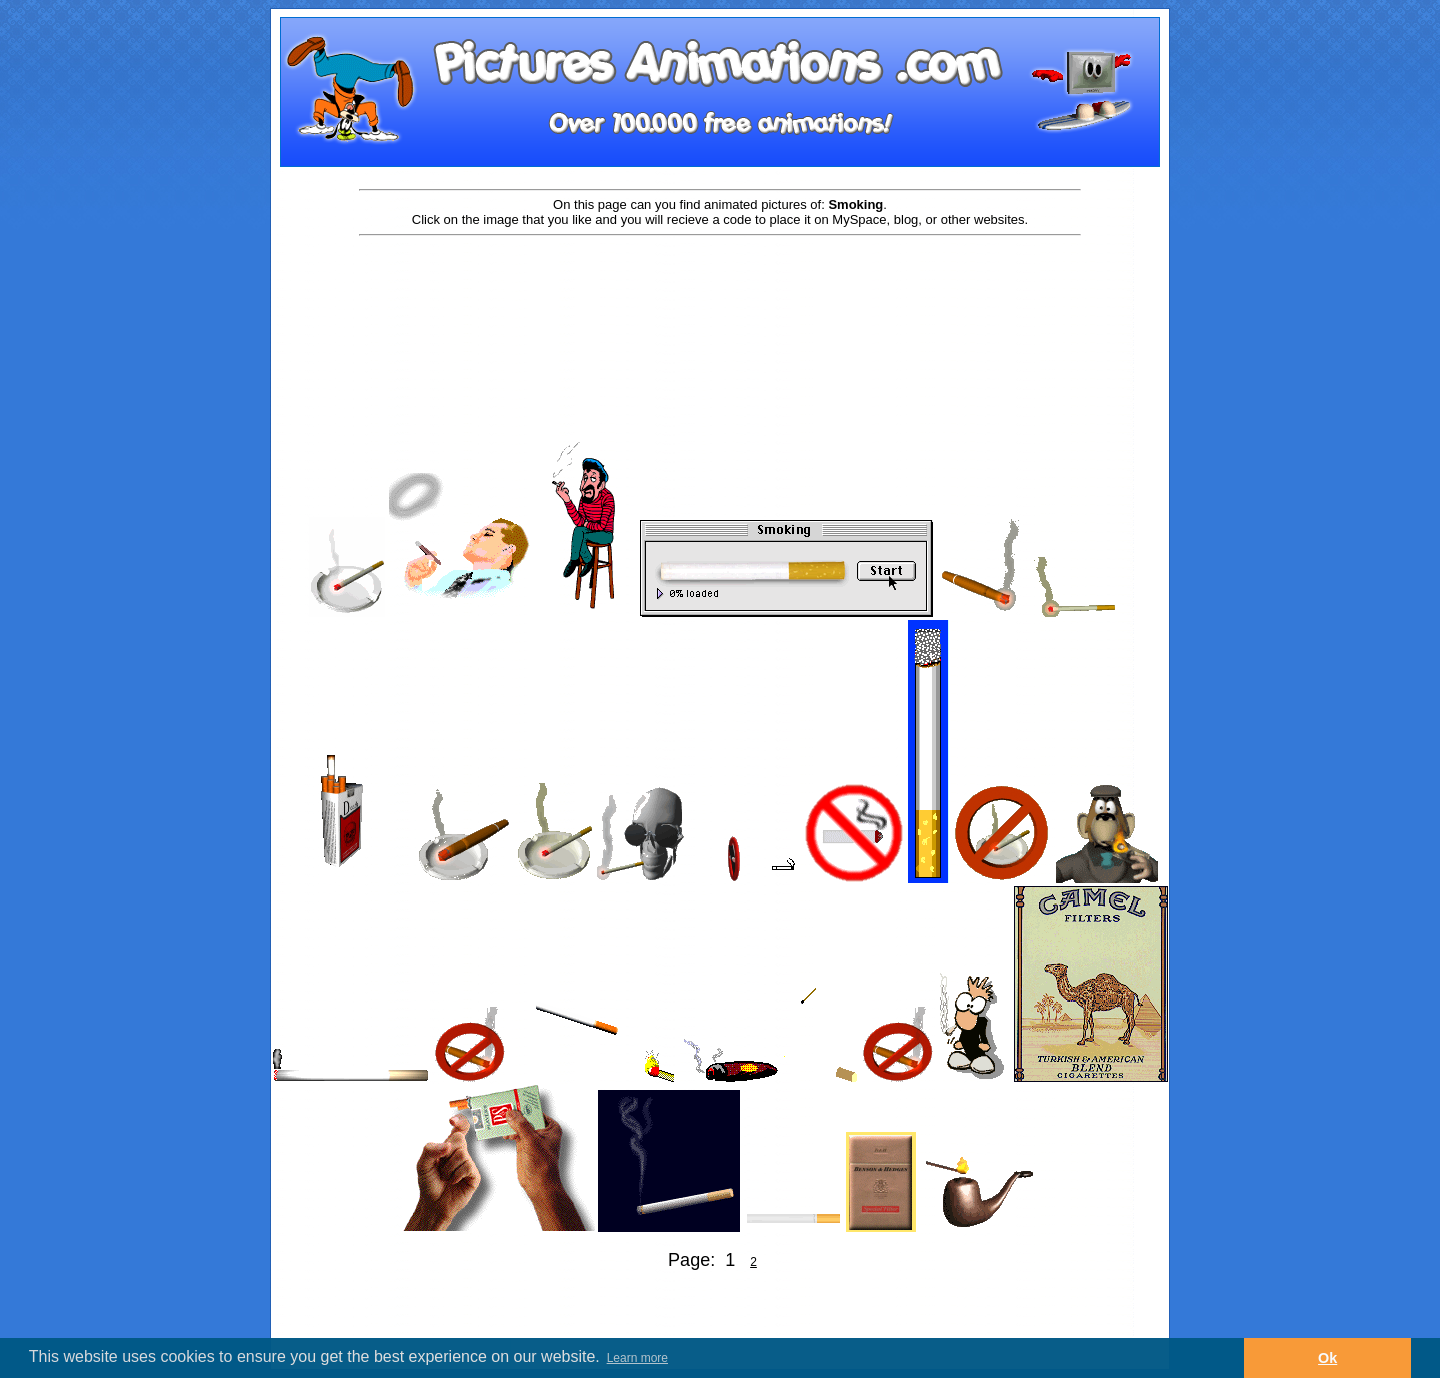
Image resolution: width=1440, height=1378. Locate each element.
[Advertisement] (720, 302)
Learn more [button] (637, 1358)
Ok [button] (1327, 1358)
